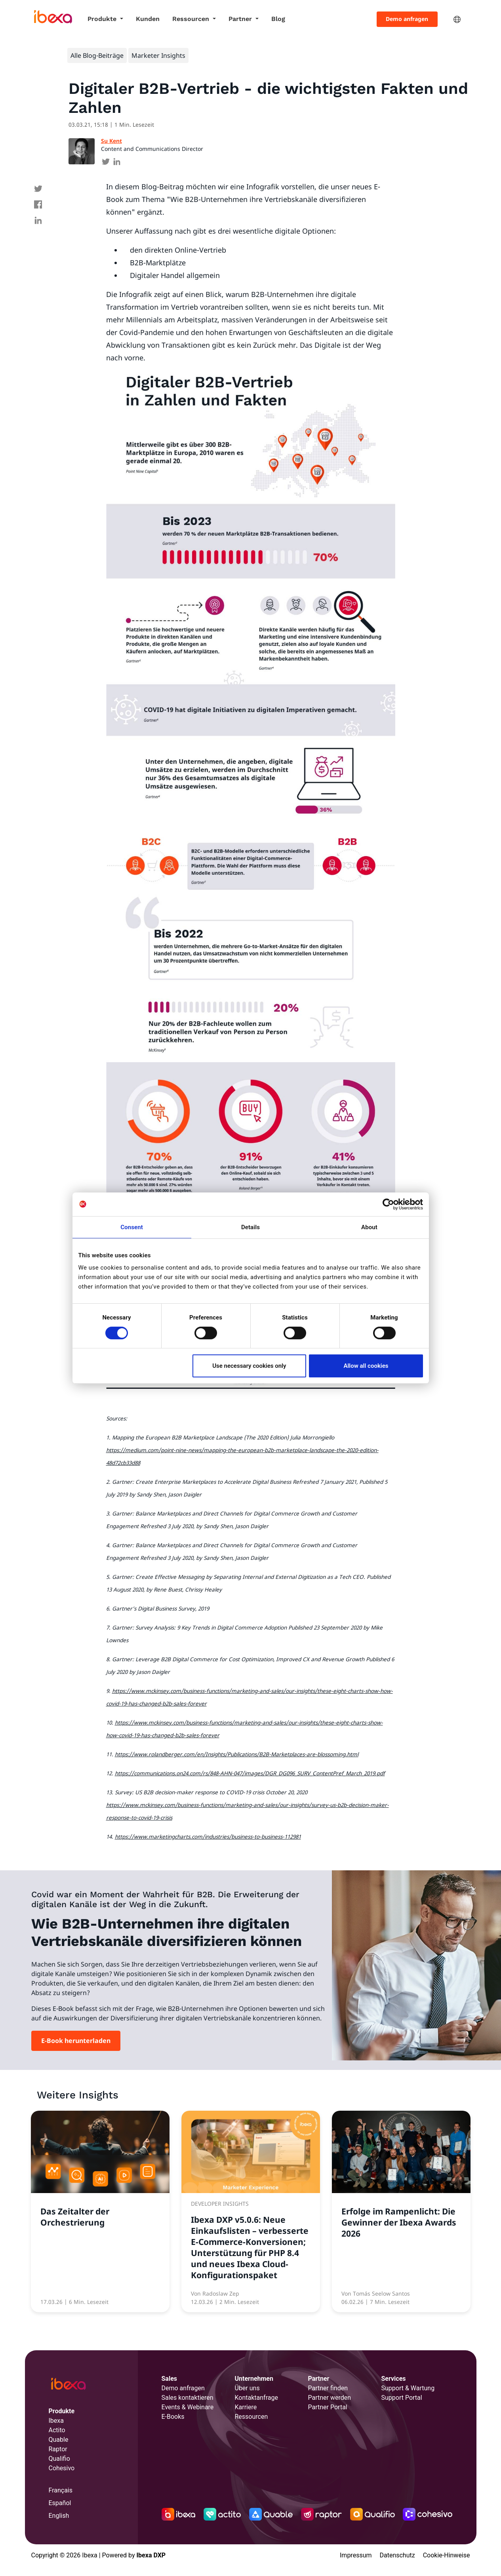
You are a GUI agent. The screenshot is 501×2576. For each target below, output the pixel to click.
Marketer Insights (158, 55)
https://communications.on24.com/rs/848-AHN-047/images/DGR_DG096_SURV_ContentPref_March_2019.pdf (250, 1773)
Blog (278, 19)
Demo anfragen (407, 19)
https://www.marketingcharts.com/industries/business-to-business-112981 (208, 1836)
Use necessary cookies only (249, 1365)
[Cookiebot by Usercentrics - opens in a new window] (388, 1204)
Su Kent (111, 141)
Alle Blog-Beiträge (97, 55)
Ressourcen (191, 19)
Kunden (148, 19)
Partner (241, 19)
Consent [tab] (131, 1227)
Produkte (103, 19)
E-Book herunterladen (75, 2040)
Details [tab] (250, 1227)
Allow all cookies (365, 1365)
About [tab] (369, 1227)
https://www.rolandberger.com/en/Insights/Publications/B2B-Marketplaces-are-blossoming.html (236, 1754)
